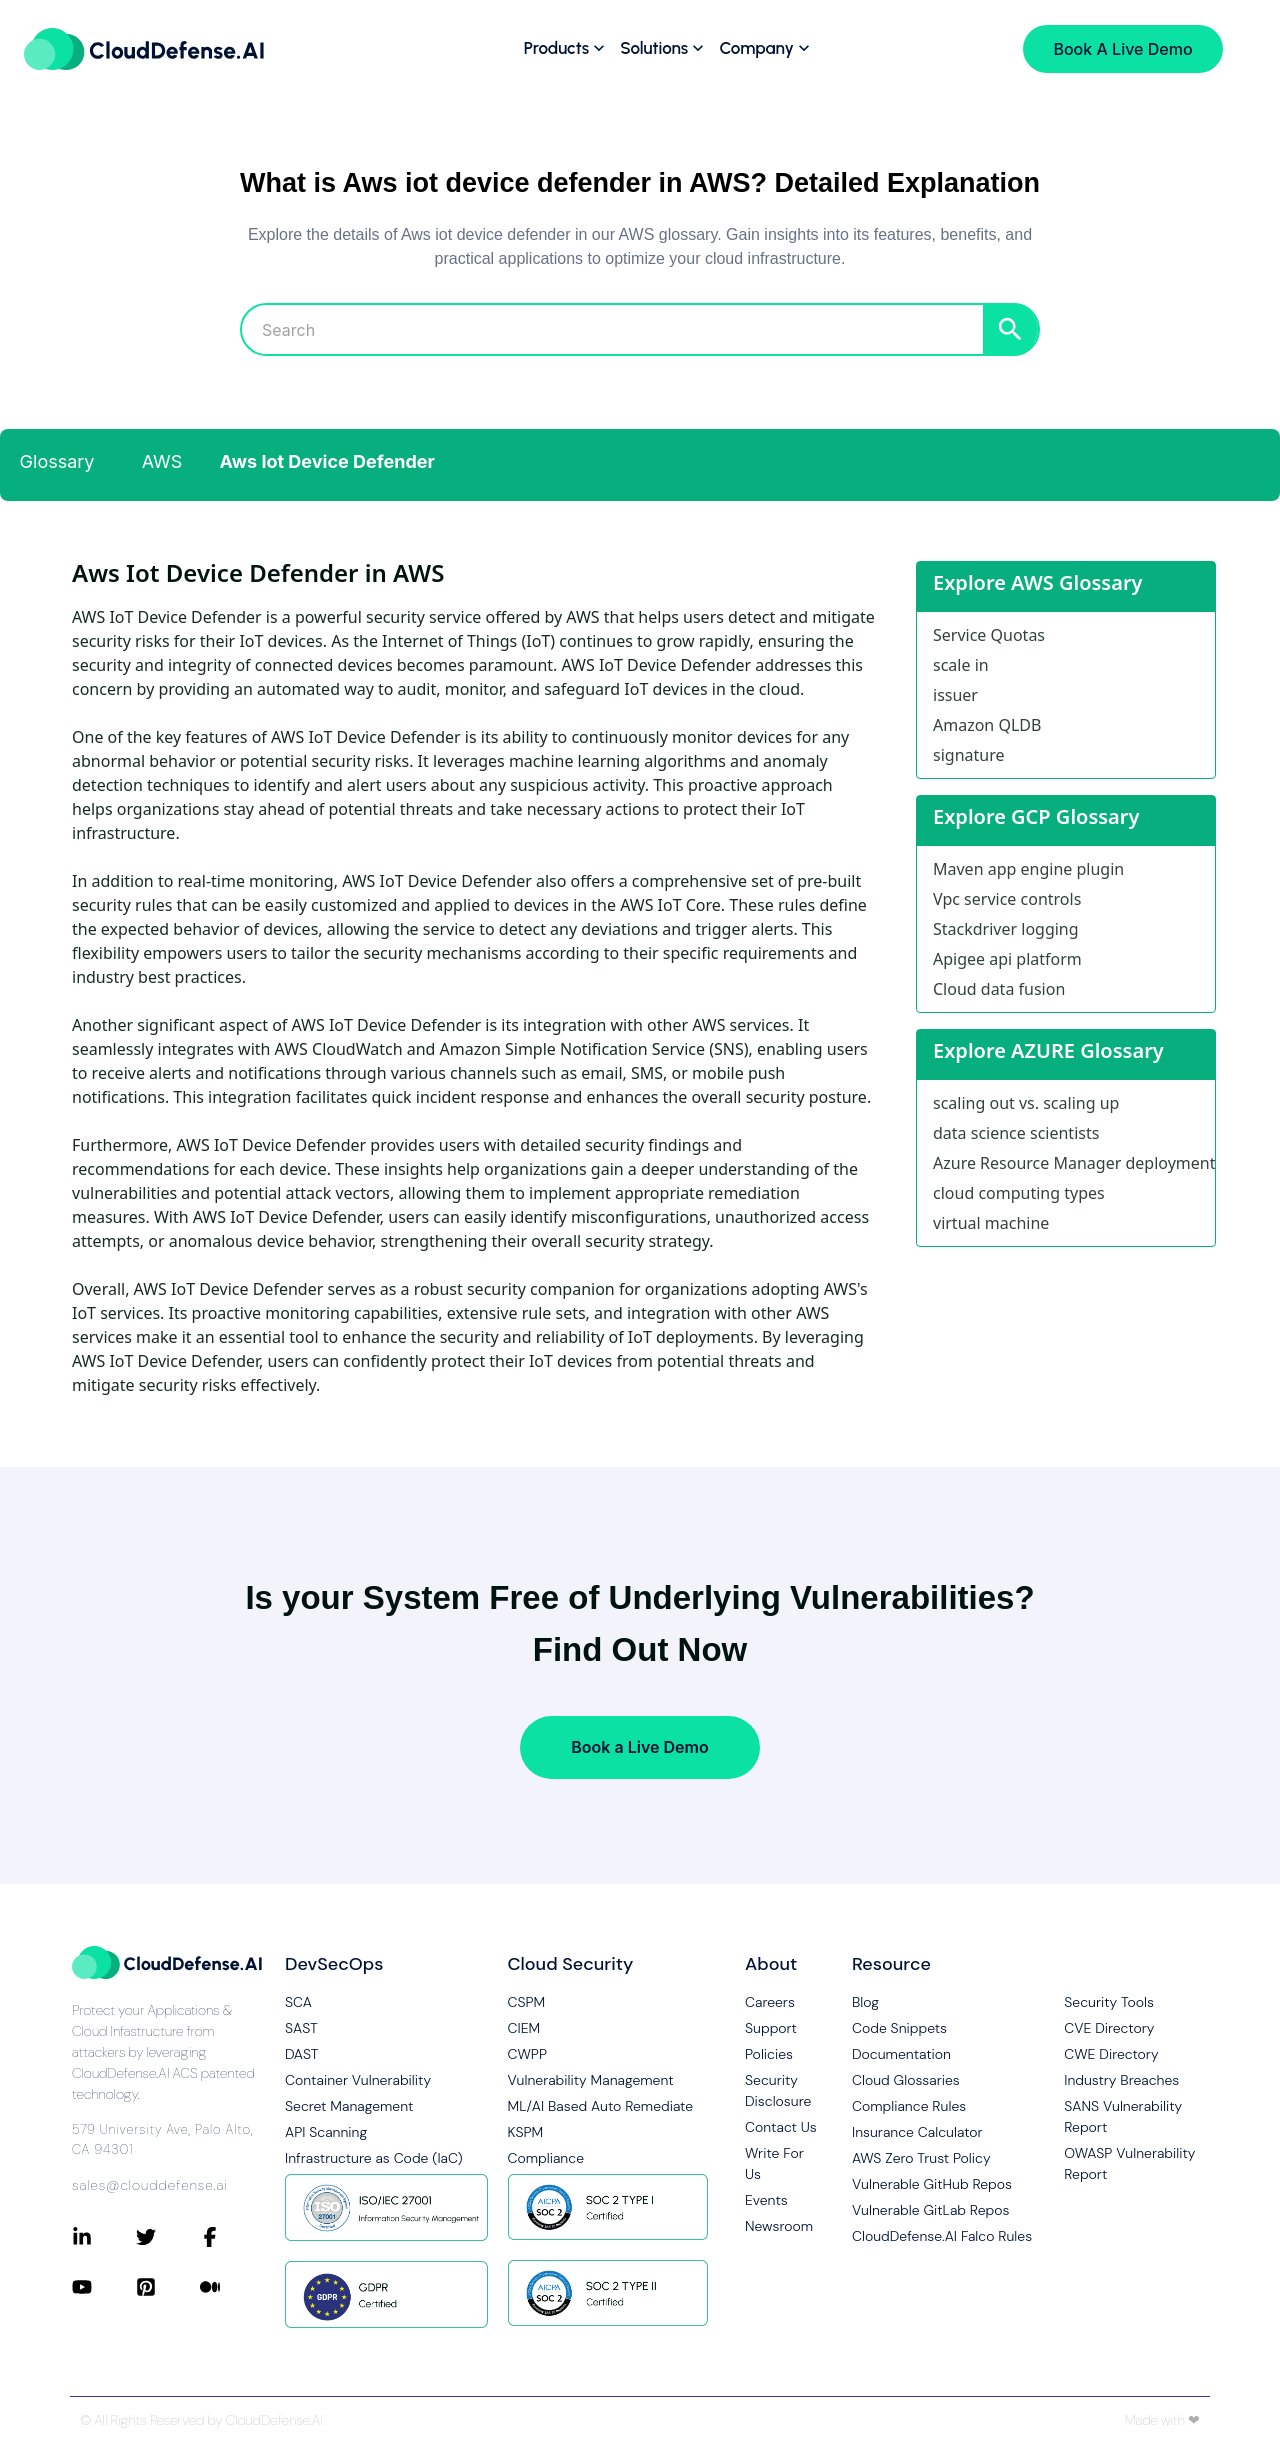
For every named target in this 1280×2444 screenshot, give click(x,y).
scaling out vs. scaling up (1026, 1103)
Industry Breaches (1121, 2080)
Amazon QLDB (987, 725)
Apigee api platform (1007, 959)
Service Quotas (989, 635)
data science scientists (1016, 1133)
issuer (955, 695)
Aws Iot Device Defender (327, 461)
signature (968, 755)
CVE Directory (1109, 2028)
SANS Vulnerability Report (1123, 2116)
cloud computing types (1019, 1193)
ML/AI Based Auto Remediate (601, 2106)
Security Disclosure (778, 2090)
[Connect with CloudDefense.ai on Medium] (232, 2287)
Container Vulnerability (358, 2080)
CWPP (527, 2054)
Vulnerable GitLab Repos (930, 2210)
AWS (162, 461)
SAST (301, 2028)
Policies (769, 2054)
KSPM (526, 2132)
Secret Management (349, 2106)
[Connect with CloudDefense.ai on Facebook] (232, 2237)
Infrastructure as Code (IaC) (374, 2158)
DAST (302, 2054)
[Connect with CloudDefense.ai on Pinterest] (168, 2287)
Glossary (57, 461)
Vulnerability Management (591, 2080)
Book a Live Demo (639, 1747)
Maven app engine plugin (1028, 869)
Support (771, 2028)
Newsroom (779, 2226)
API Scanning (326, 2132)
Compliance (546, 2158)
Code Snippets (899, 2028)
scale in (961, 665)
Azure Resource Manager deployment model (1074, 1163)
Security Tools (1109, 2002)
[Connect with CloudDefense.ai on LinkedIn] (104, 2237)
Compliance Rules (909, 2106)
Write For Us (774, 2163)
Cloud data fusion (999, 989)
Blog (865, 2002)
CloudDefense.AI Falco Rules (942, 2236)
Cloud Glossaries (906, 2080)
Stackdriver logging (1006, 929)
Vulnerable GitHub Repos (932, 2184)
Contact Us (781, 2127)
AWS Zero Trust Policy (921, 2158)
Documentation (901, 2054)
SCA (298, 2002)
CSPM (527, 2002)
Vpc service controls (1007, 899)
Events (766, 2200)
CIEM (524, 2028)
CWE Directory (1111, 2054)
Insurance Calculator (917, 2132)
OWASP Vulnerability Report (1129, 2163)
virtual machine (991, 1223)
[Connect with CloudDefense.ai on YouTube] (104, 2287)
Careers (770, 2002)
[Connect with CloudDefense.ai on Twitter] (168, 2237)
